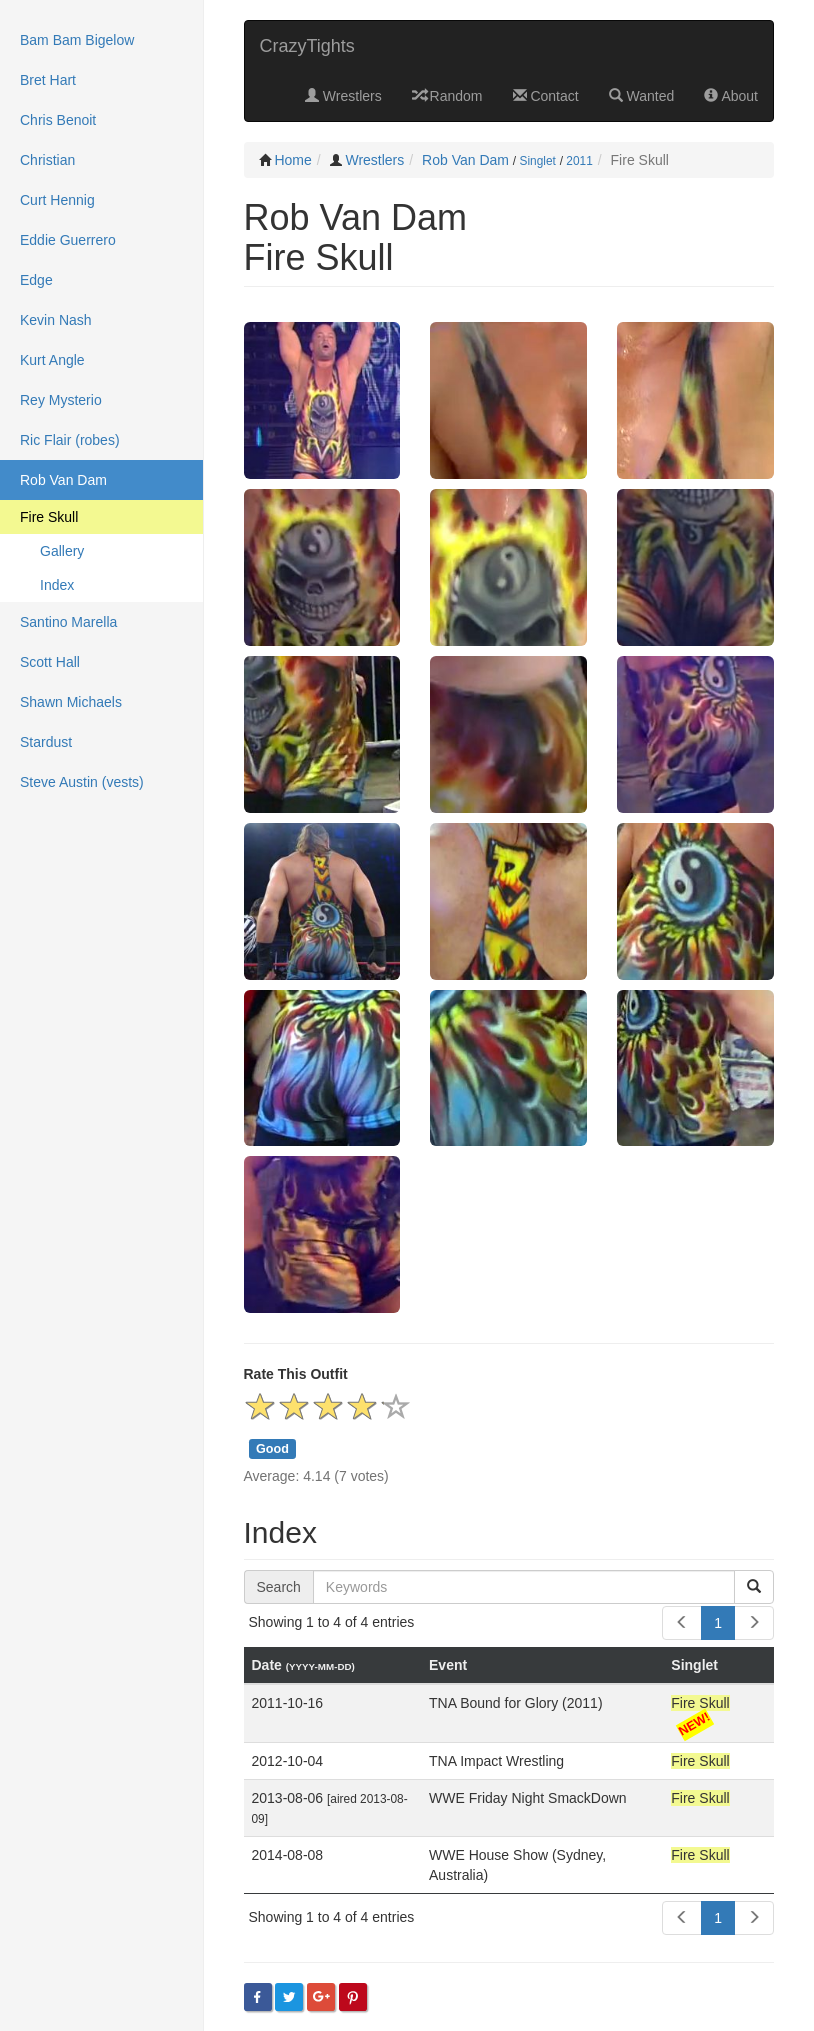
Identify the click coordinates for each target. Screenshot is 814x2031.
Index (57, 585)
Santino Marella (68, 622)
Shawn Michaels (71, 702)
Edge (36, 280)
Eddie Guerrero (68, 240)
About (731, 96)
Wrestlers (343, 96)
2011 (579, 161)
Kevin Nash (56, 320)
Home (292, 160)
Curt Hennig (57, 200)
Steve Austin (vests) (82, 782)
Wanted (642, 96)
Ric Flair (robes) (70, 440)
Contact (546, 96)
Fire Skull (49, 517)
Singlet (537, 161)
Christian (47, 160)
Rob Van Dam (465, 160)
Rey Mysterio (61, 400)
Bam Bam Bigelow (77, 40)
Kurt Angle (52, 360)
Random (447, 96)
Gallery (62, 551)
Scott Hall (50, 662)
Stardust (46, 742)
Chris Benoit (58, 120)
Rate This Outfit (296, 1374)
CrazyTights (307, 46)
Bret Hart (48, 80)
